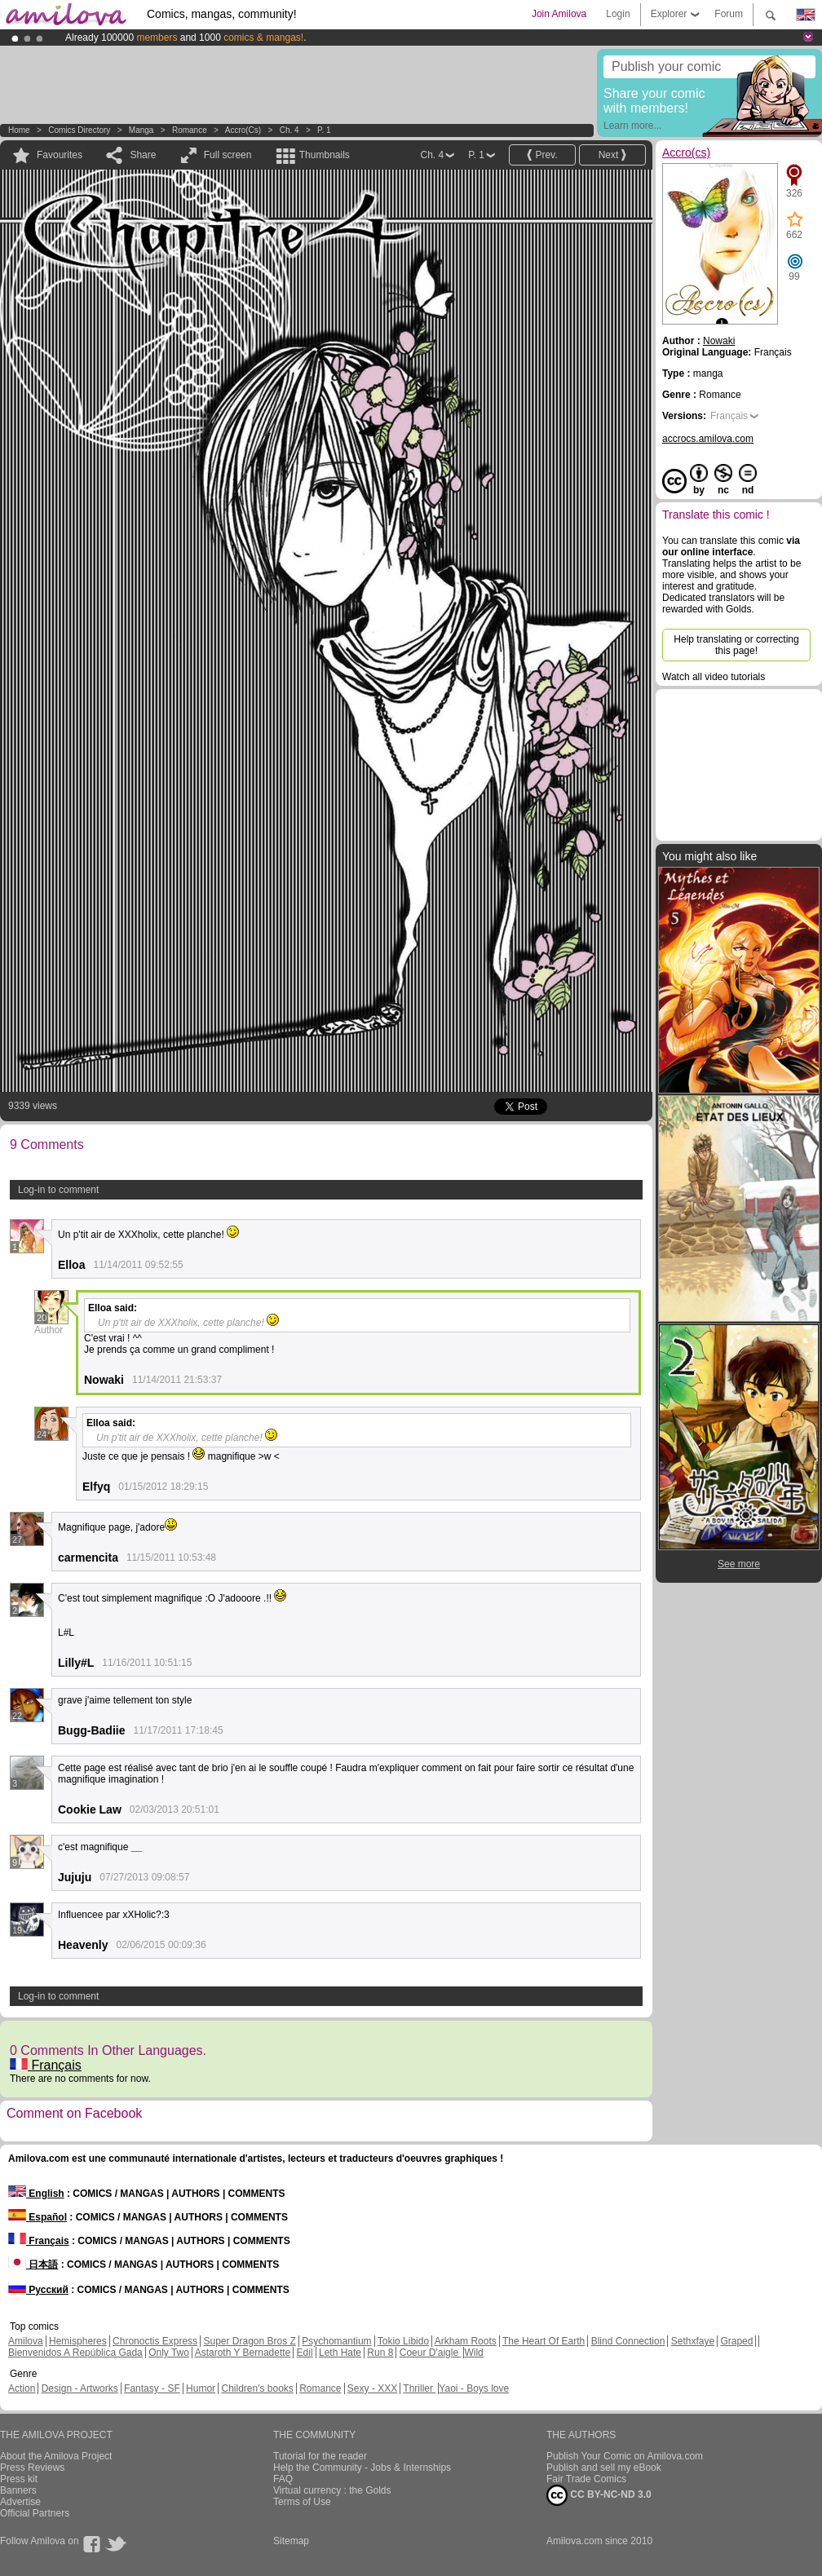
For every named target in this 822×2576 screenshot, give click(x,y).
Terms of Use (302, 2502)
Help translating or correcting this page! (736, 645)
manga (141, 130)
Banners (18, 2490)
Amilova (25, 2341)
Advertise (20, 2502)
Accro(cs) (243, 130)
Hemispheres (78, 2341)
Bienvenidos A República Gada (75, 2352)
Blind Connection (628, 2341)
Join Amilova (559, 14)
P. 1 (324, 130)
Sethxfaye (692, 2341)
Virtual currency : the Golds (332, 2490)
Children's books (257, 2388)
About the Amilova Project (56, 2456)
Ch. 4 (289, 130)
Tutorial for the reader (320, 2456)
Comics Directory (79, 130)
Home (19, 130)
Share (143, 155)
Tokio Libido (403, 2341)
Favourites (59, 155)
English (36, 2193)
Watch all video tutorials (713, 677)
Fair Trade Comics (586, 2479)
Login (618, 14)
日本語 (33, 2264)
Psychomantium (336, 2341)
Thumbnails (324, 155)
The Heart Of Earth (543, 2341)
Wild (473, 2352)
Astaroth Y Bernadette (243, 2352)
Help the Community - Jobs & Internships (362, 2467)
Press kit (19, 2479)
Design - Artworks (80, 2388)
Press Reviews (32, 2467)
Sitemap (291, 2541)
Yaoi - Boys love (474, 2388)
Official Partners (34, 2513)
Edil (305, 2352)
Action (21, 2388)
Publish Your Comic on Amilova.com (624, 2456)
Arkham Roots (466, 2341)
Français (46, 2065)
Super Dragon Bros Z (249, 2341)
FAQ (283, 2479)
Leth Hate (340, 2352)
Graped (736, 2341)
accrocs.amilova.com (708, 438)
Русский (38, 2289)
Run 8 (380, 2352)
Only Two (168, 2352)
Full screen (228, 155)
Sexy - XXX (372, 2388)
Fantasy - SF (152, 2388)
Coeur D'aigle (431, 2352)
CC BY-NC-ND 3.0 (599, 2495)
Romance (189, 130)
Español (37, 2217)
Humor (200, 2388)
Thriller (419, 2388)
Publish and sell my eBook (603, 2467)
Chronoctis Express (155, 2341)
